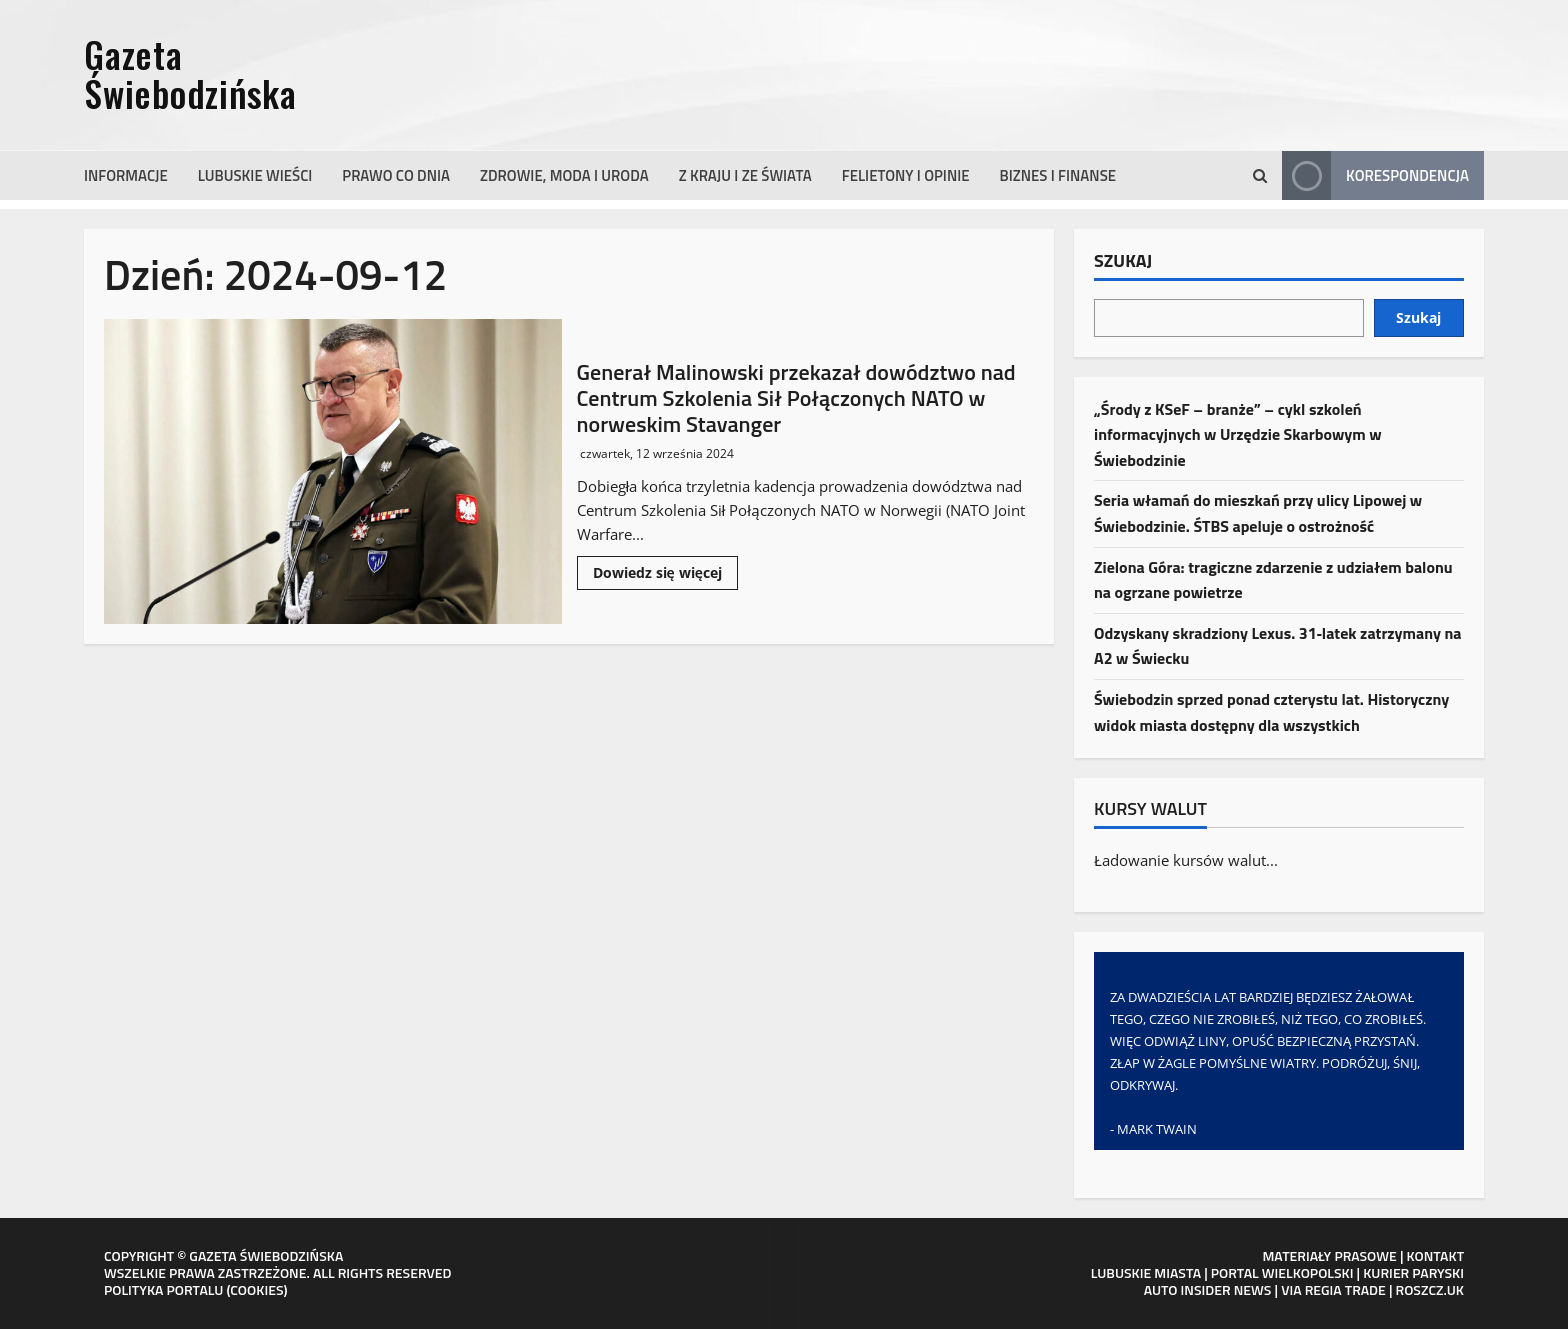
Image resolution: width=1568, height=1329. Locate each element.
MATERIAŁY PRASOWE (1329, 1255)
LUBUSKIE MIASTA (1146, 1272)
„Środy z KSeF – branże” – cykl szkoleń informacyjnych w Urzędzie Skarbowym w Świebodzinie (1238, 434)
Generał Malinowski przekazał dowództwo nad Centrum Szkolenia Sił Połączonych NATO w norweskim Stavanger (333, 471)
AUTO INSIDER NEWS (1208, 1289)
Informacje (126, 175)
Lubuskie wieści (255, 175)
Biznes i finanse (1058, 175)
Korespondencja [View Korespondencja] (1375, 175)
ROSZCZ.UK (1430, 1289)
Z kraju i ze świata (745, 175)
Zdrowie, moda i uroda (564, 175)
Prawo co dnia (396, 175)
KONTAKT (1436, 1255)
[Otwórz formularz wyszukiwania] (1260, 176)
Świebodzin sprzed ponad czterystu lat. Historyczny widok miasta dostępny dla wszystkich (1271, 712)
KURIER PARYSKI (1413, 1272)
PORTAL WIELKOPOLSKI (1282, 1272)
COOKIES (256, 1289)
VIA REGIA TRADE (1333, 1289)
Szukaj (1123, 262)
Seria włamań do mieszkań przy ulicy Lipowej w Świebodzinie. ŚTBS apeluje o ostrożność (1258, 513)
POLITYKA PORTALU (163, 1289)
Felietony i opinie (906, 175)
